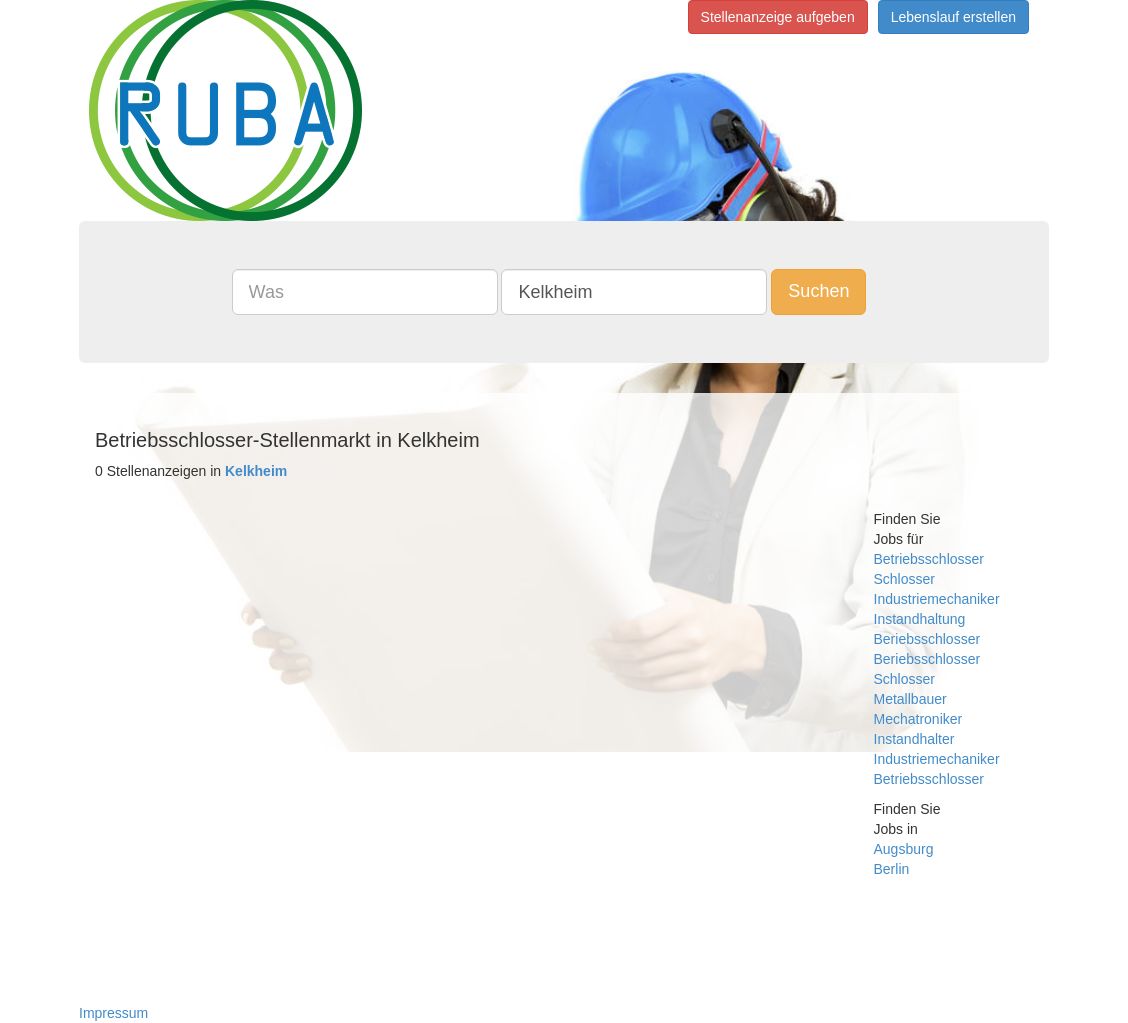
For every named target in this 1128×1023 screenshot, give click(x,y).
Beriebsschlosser (927, 639)
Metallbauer (910, 699)
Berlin (892, 869)
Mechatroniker (918, 719)
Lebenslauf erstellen (953, 17)
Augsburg (904, 849)
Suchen (818, 291)
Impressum (113, 1013)
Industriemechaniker (937, 599)
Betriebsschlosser (929, 559)
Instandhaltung (920, 619)
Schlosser (904, 579)
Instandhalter (914, 739)
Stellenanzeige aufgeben (778, 17)
